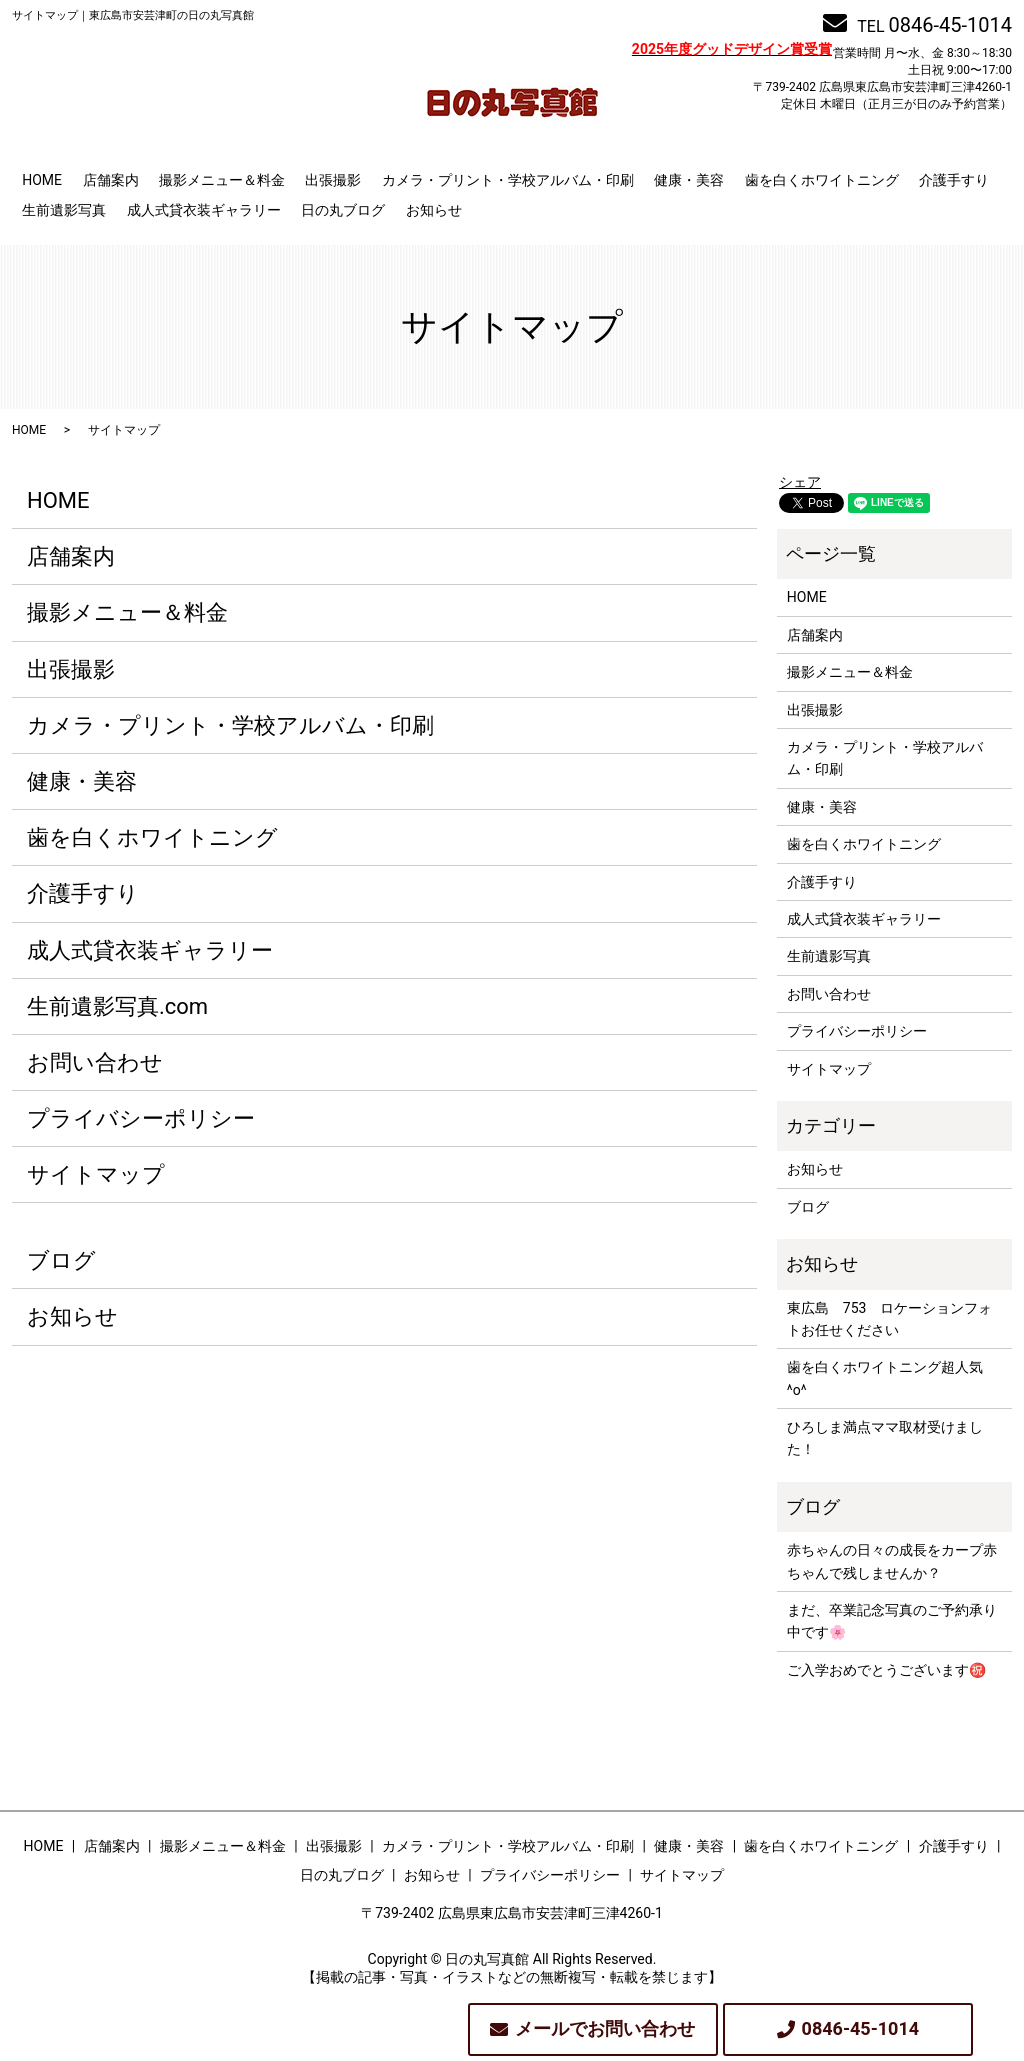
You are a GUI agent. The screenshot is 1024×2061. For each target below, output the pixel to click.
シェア (800, 482)
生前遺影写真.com (117, 1006)
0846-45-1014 (950, 25)
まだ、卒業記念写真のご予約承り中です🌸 (892, 1621)
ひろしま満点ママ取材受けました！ (885, 1438)
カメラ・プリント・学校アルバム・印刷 (508, 180)
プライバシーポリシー (141, 1118)
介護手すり (954, 180)
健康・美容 (689, 180)
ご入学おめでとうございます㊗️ (886, 1670)
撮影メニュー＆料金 (222, 180)
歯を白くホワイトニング (822, 180)
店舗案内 (111, 180)
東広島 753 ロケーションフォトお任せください (890, 1319)
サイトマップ (96, 1174)
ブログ (61, 1260)
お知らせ (434, 210)
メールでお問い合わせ (605, 2028)
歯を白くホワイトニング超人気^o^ (885, 1378)
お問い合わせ (95, 1062)
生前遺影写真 (64, 210)
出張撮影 (333, 180)
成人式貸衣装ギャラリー (204, 210)
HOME (42, 180)
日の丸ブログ (343, 210)
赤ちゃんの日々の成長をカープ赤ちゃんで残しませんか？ (892, 1561)
